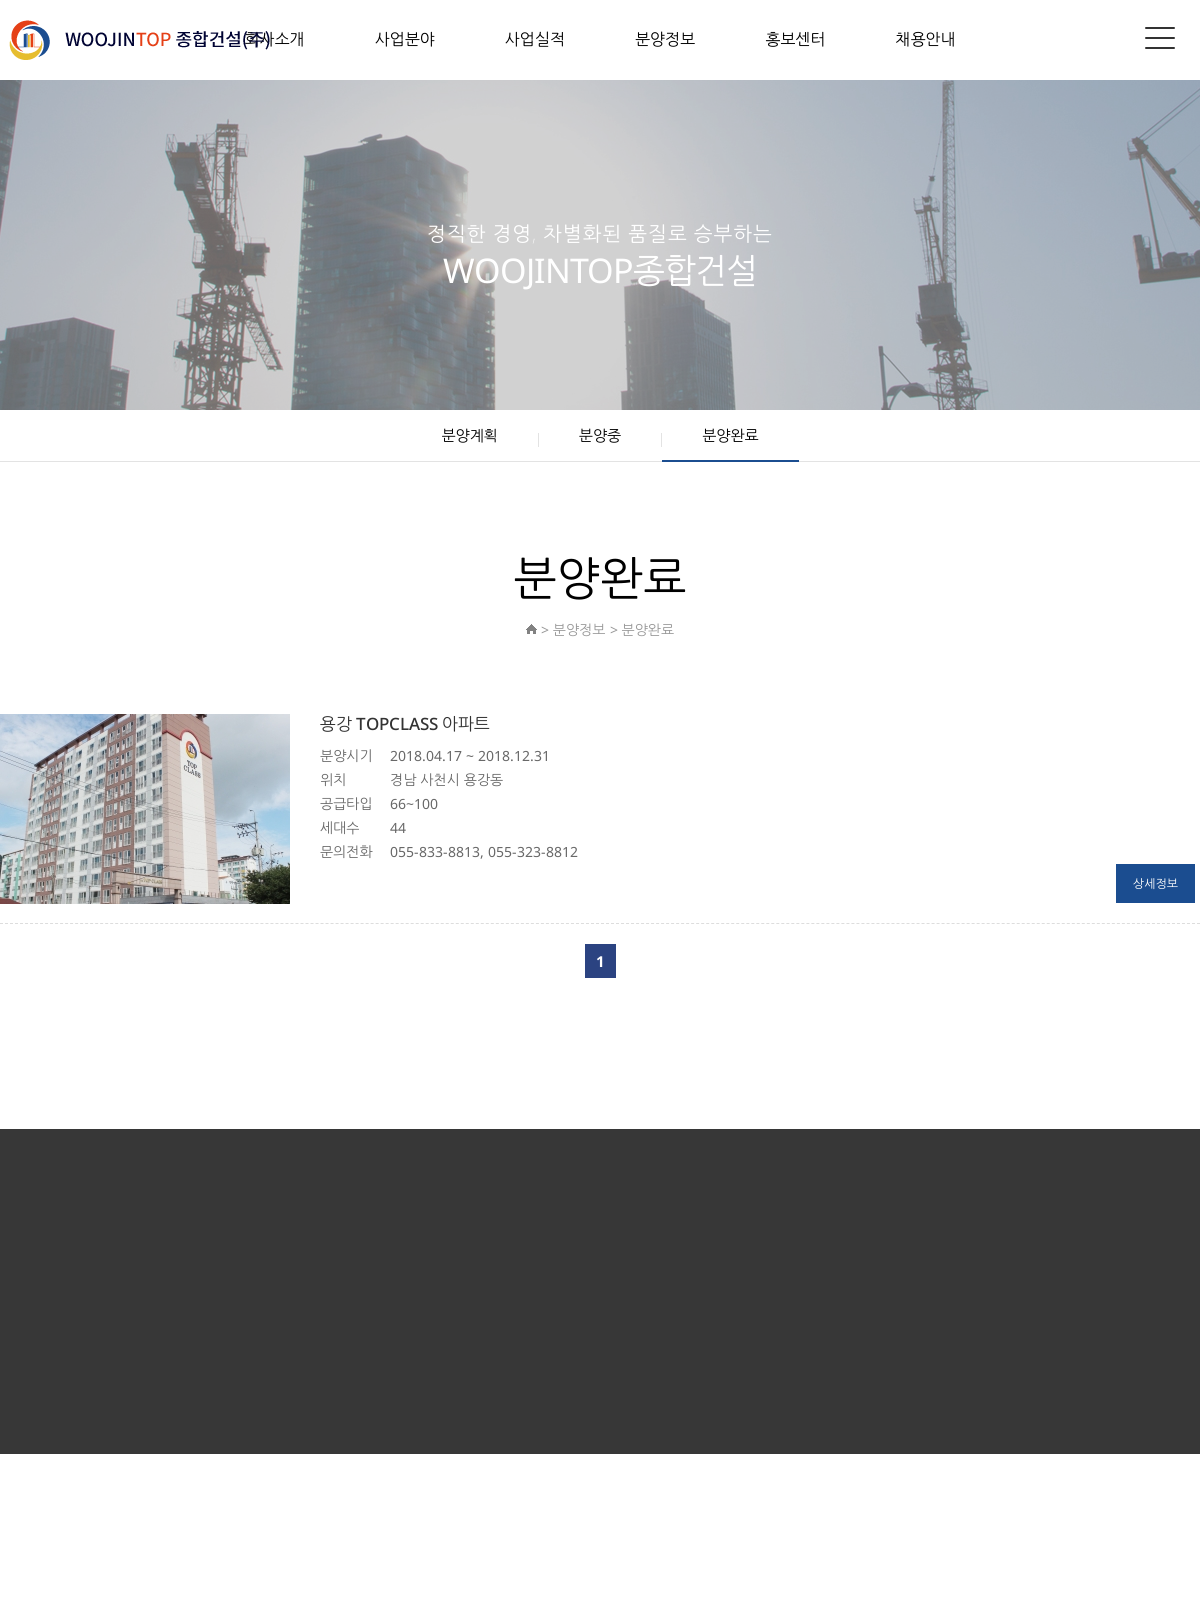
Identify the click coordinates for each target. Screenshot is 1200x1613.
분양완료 (730, 435)
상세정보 (1155, 883)
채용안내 (925, 39)
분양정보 (665, 39)
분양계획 (469, 435)
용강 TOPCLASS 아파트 (405, 723)
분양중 (600, 435)
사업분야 (405, 39)
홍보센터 (795, 39)
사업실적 (535, 39)
